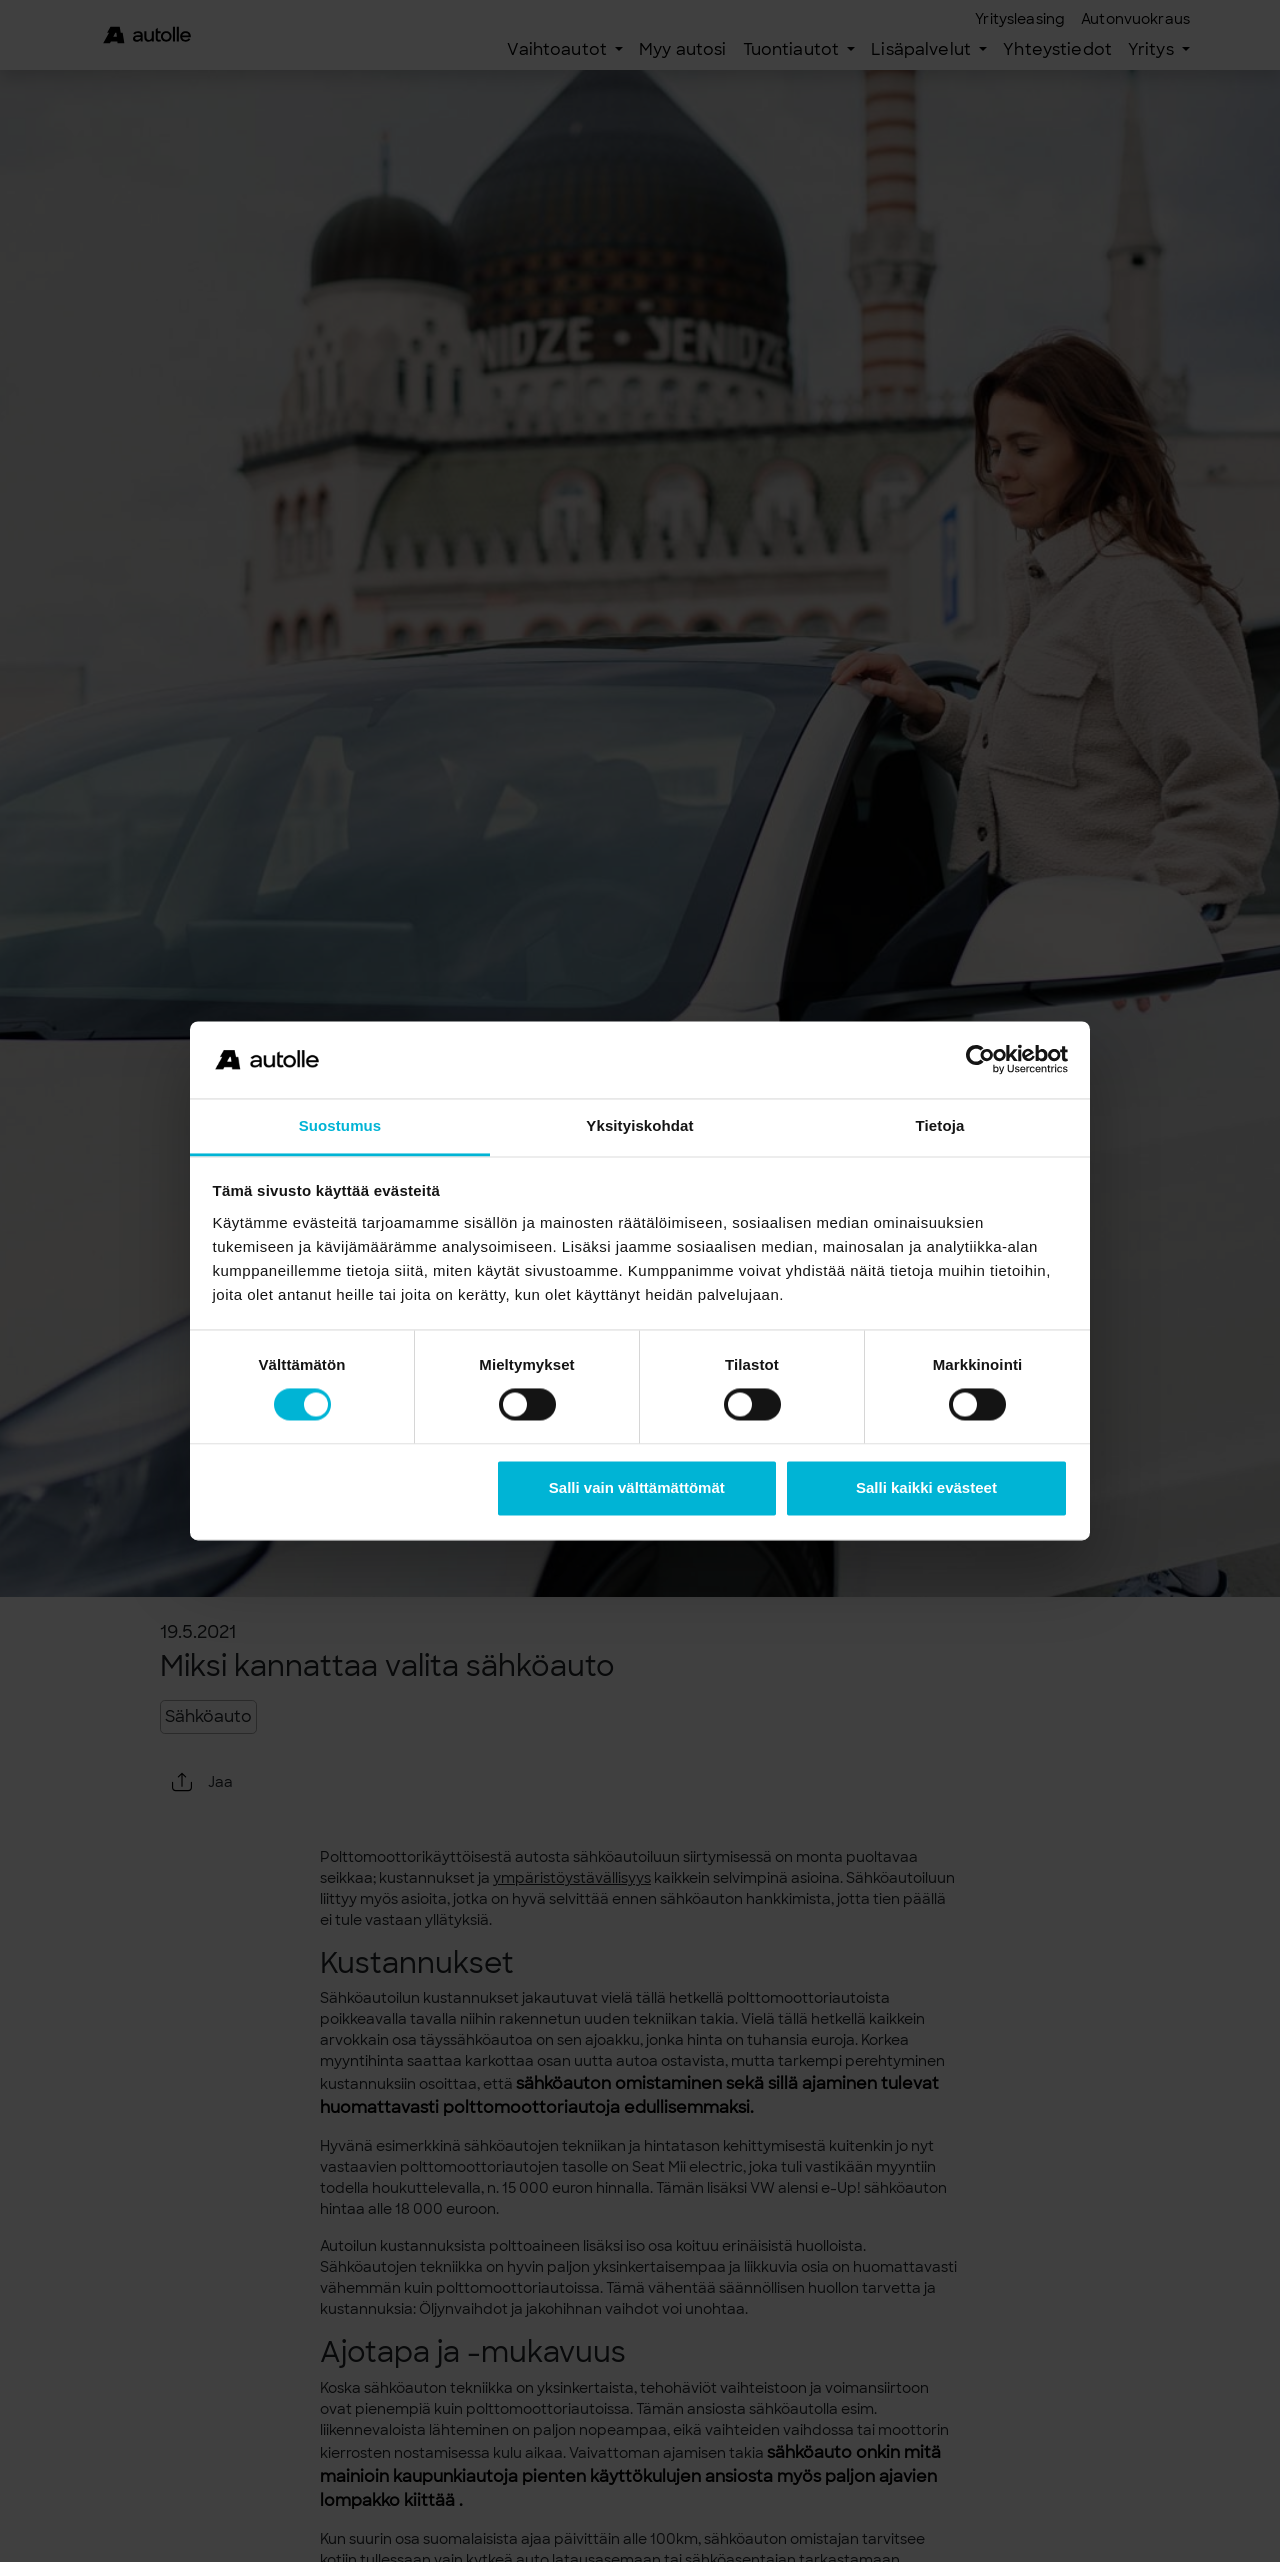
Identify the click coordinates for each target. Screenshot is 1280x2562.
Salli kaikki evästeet (926, 1487)
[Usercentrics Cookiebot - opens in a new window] (980, 1060)
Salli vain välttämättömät (637, 1487)
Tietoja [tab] (940, 1125)
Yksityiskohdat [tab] (639, 1125)
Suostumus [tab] (340, 1125)
